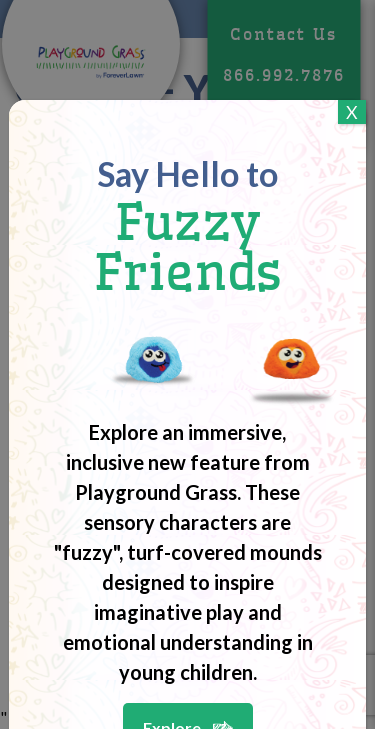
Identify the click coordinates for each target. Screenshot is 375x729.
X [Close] (352, 112)
